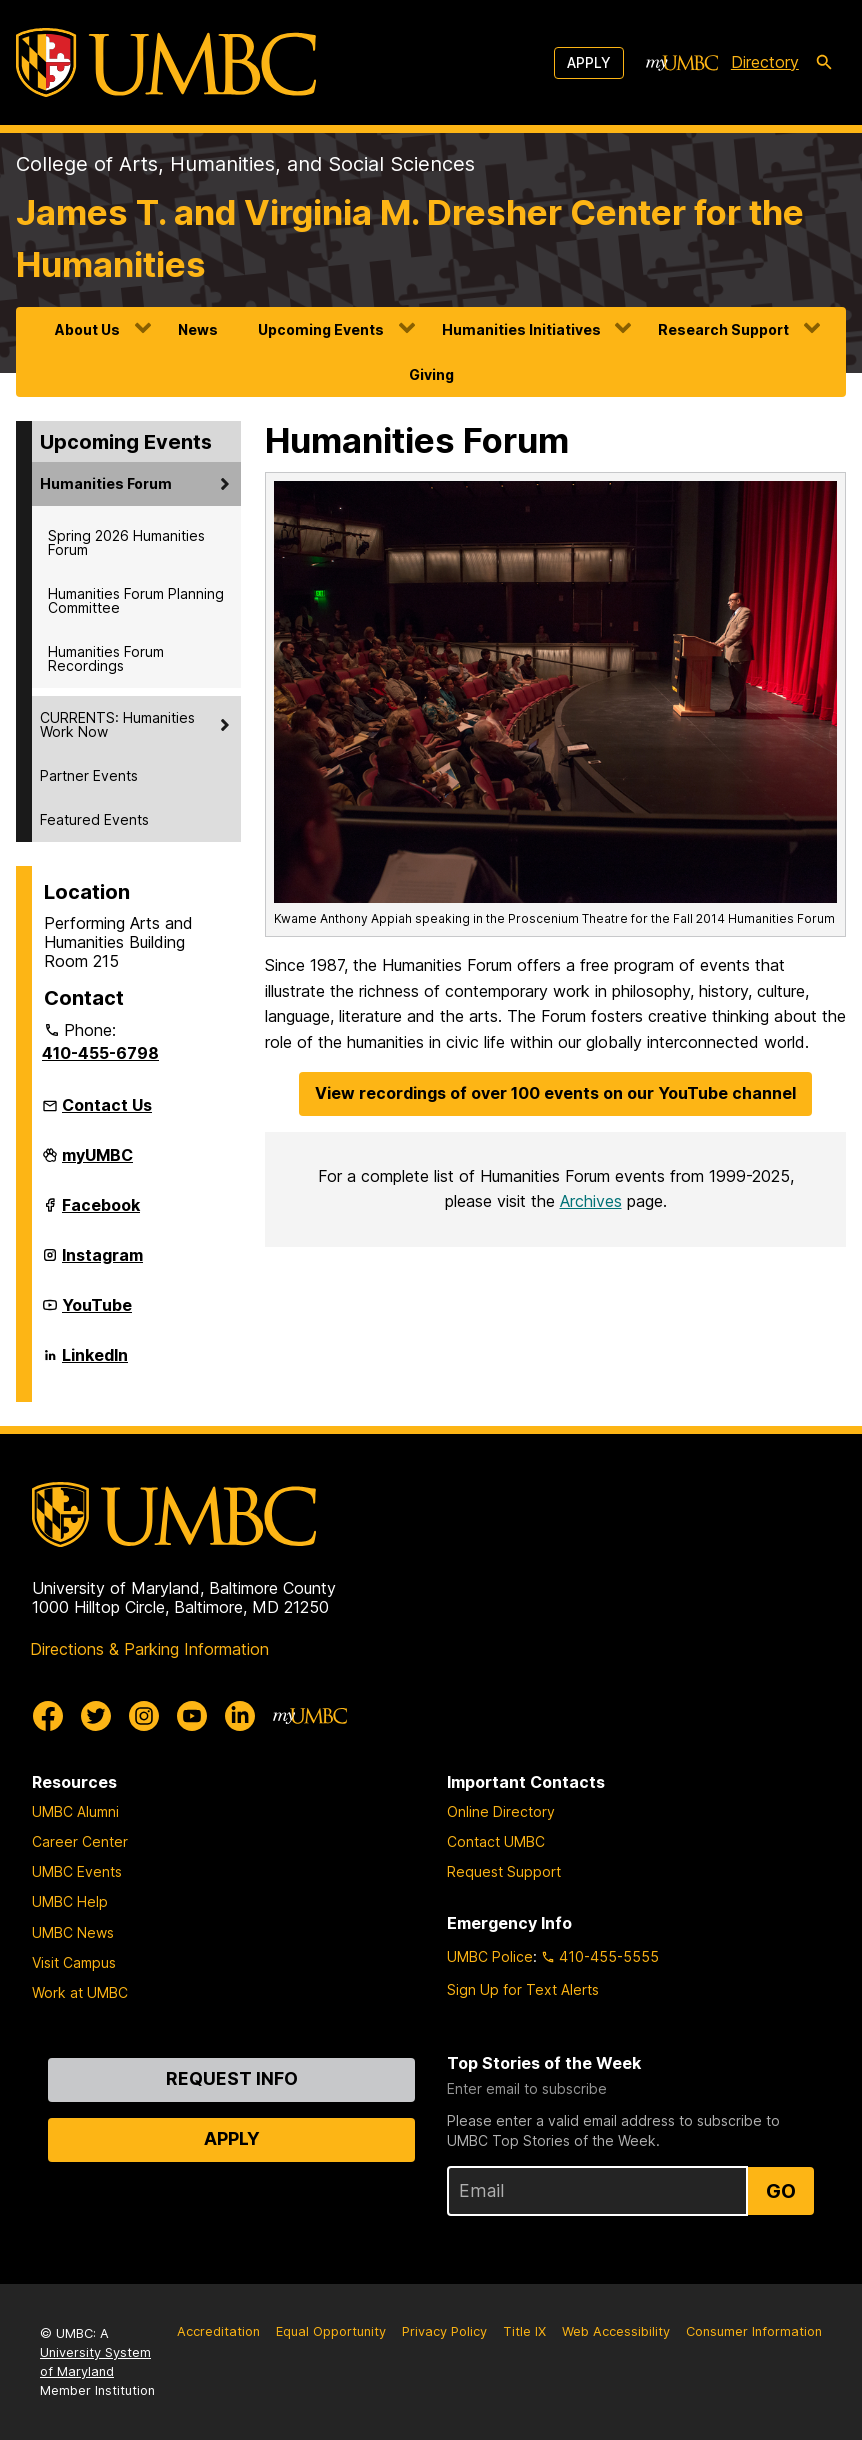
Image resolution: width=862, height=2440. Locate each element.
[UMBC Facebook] (48, 1716)
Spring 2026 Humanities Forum (126, 542)
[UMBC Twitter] (96, 1716)
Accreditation (218, 2331)
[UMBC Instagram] (144, 1716)
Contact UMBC (496, 1841)
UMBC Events (77, 1871)
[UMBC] (166, 62)
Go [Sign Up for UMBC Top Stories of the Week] (781, 2191)
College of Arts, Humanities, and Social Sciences (245, 164)
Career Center (80, 1841)
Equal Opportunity (331, 2331)
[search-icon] (824, 63)
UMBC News (73, 1932)
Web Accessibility (616, 2331)
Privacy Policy (444, 2331)
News (198, 329)
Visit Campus (74, 1962)
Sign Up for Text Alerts (523, 1989)
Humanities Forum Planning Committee (136, 600)
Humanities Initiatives (521, 329)
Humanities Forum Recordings (106, 658)
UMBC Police (490, 1956)
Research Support (723, 329)
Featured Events (94, 819)
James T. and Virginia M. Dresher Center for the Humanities (410, 238)
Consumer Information (754, 2331)
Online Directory (501, 1811)
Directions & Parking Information (149, 1649)
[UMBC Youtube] (192, 1716)
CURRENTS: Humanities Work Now (117, 724)
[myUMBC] (682, 63)
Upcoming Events (321, 329)
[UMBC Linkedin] (240, 1716)
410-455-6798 (100, 1053)
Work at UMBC (80, 1992)
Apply (589, 62)
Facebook (101, 1213)
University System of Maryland (95, 2362)
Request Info (232, 2078)
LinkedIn (95, 1363)
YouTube (97, 1313)
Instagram (102, 1263)
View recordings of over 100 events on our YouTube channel (555, 1093)
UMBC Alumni (75, 1811)
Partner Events (89, 775)
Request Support (504, 1871)
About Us (87, 329)
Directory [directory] (765, 62)
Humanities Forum (106, 483)
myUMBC (97, 1163)
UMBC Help (70, 1901)
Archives (591, 1201)
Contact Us (107, 1105)
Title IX (524, 2331)
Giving (431, 374)
